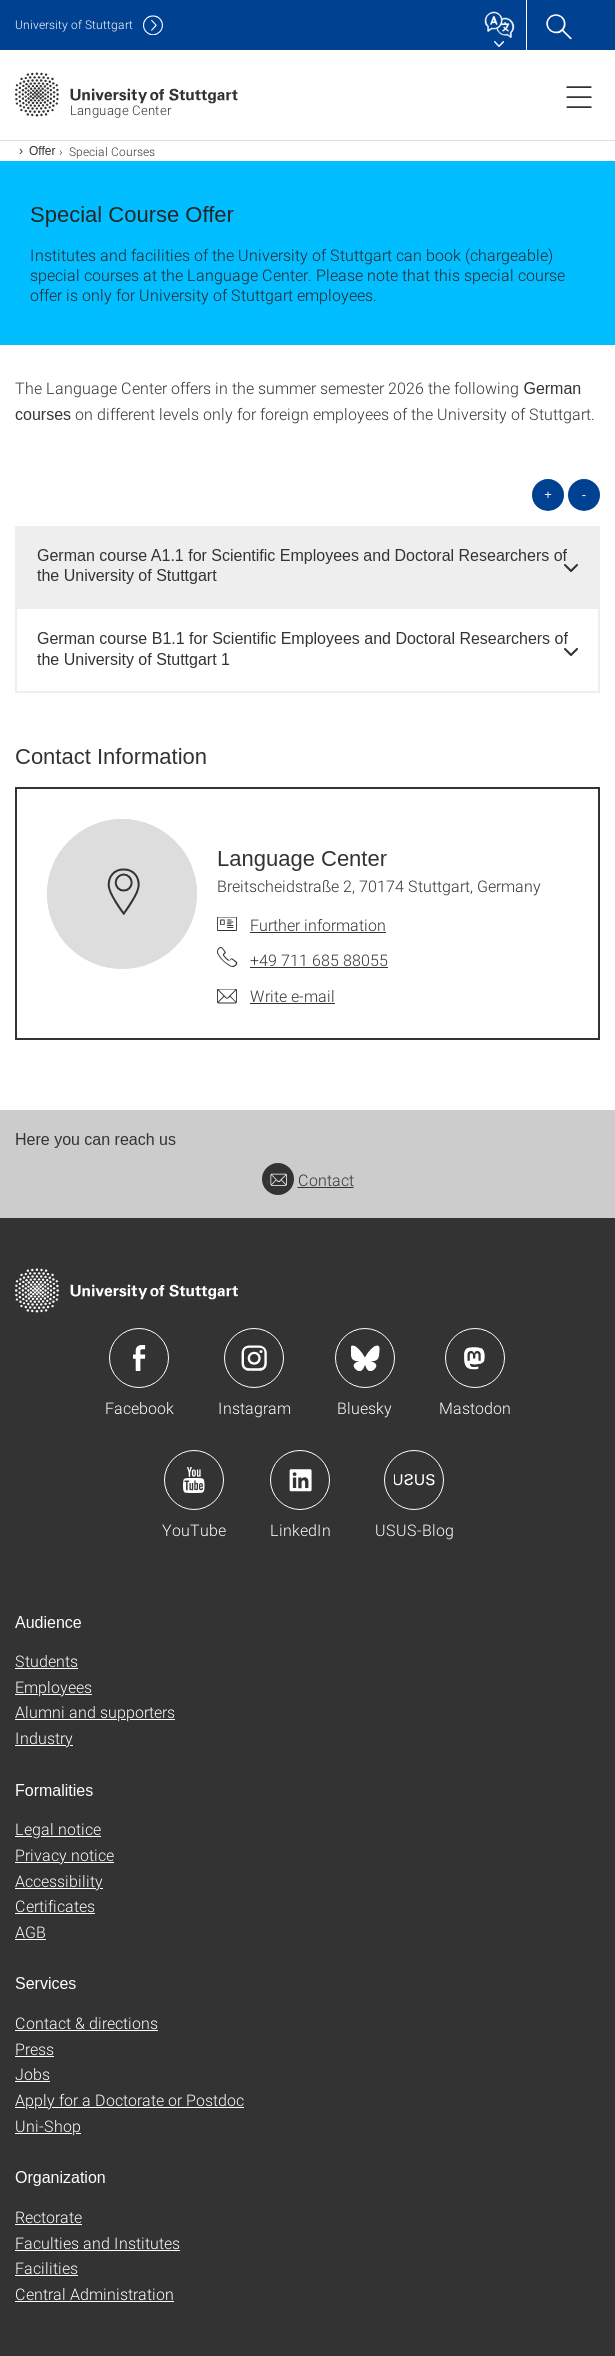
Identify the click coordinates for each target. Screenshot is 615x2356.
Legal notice (58, 1828)
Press (34, 2048)
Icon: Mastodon (475, 1358)
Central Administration (94, 2293)
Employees (53, 1686)
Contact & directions (86, 2022)
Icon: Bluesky (365, 1358)
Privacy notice (64, 1854)
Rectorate (48, 2216)
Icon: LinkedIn (300, 1480)
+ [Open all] (548, 494)
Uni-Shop (48, 2125)
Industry (44, 1737)
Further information (318, 924)
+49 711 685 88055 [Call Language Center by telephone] (319, 959)
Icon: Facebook (139, 1358)
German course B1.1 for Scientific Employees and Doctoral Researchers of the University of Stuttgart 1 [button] (302, 649)
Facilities (46, 2267)
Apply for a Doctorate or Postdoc (129, 2099)
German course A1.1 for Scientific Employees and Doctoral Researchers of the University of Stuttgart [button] (302, 566)
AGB (30, 1931)
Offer (42, 151)
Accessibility (59, 1880)
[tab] (307, 567)
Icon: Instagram (254, 1358)
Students (46, 1660)
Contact (308, 1179)
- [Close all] (584, 494)
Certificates (55, 1905)
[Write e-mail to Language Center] (276, 996)
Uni (74, 24)
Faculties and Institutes (97, 2242)
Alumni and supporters (95, 1711)
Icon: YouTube (194, 1480)
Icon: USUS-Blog (414, 1480)
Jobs (32, 2073)
